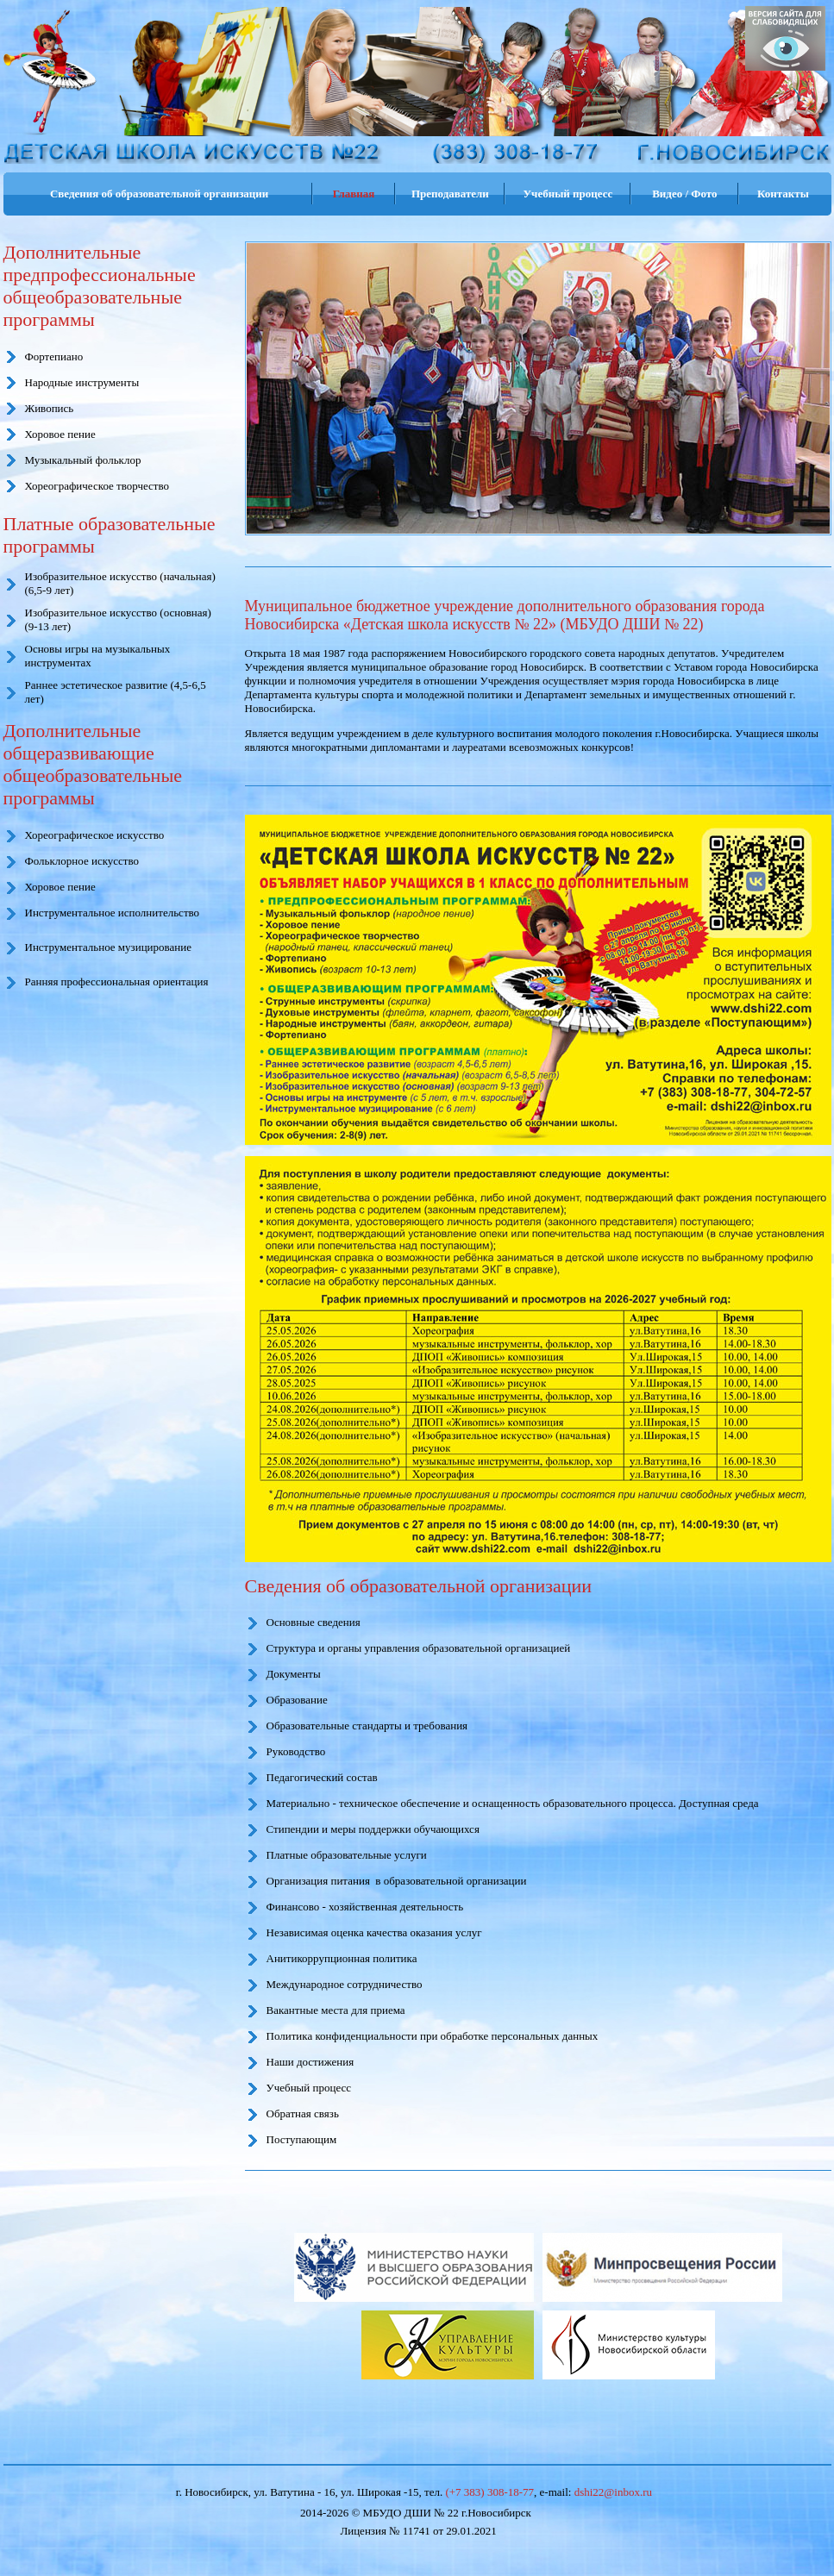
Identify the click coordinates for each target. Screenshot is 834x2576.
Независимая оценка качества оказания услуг (374, 1932)
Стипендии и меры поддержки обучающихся (373, 1829)
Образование (297, 1699)
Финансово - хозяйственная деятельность (365, 1906)
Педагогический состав (322, 1777)
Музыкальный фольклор (83, 459)
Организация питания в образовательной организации (397, 1880)
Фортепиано (54, 356)
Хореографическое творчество (97, 485)
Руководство (296, 1751)
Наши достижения (310, 2061)
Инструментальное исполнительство (112, 912)
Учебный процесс (309, 2087)
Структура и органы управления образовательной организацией (419, 1647)
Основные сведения (314, 1622)
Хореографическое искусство (95, 834)
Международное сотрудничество (345, 1984)
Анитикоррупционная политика (342, 1958)
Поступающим (302, 2139)
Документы (294, 1673)
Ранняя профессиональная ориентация (117, 981)
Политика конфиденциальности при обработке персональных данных (433, 2035)
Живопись (49, 408)
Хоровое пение (60, 434)
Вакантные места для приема (336, 2010)
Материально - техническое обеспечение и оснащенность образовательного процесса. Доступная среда (513, 1803)
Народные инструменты (82, 382)
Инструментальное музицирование (108, 947)
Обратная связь (303, 2113)
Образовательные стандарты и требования (367, 1725)
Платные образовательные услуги (347, 1854)
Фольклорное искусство (82, 860)
